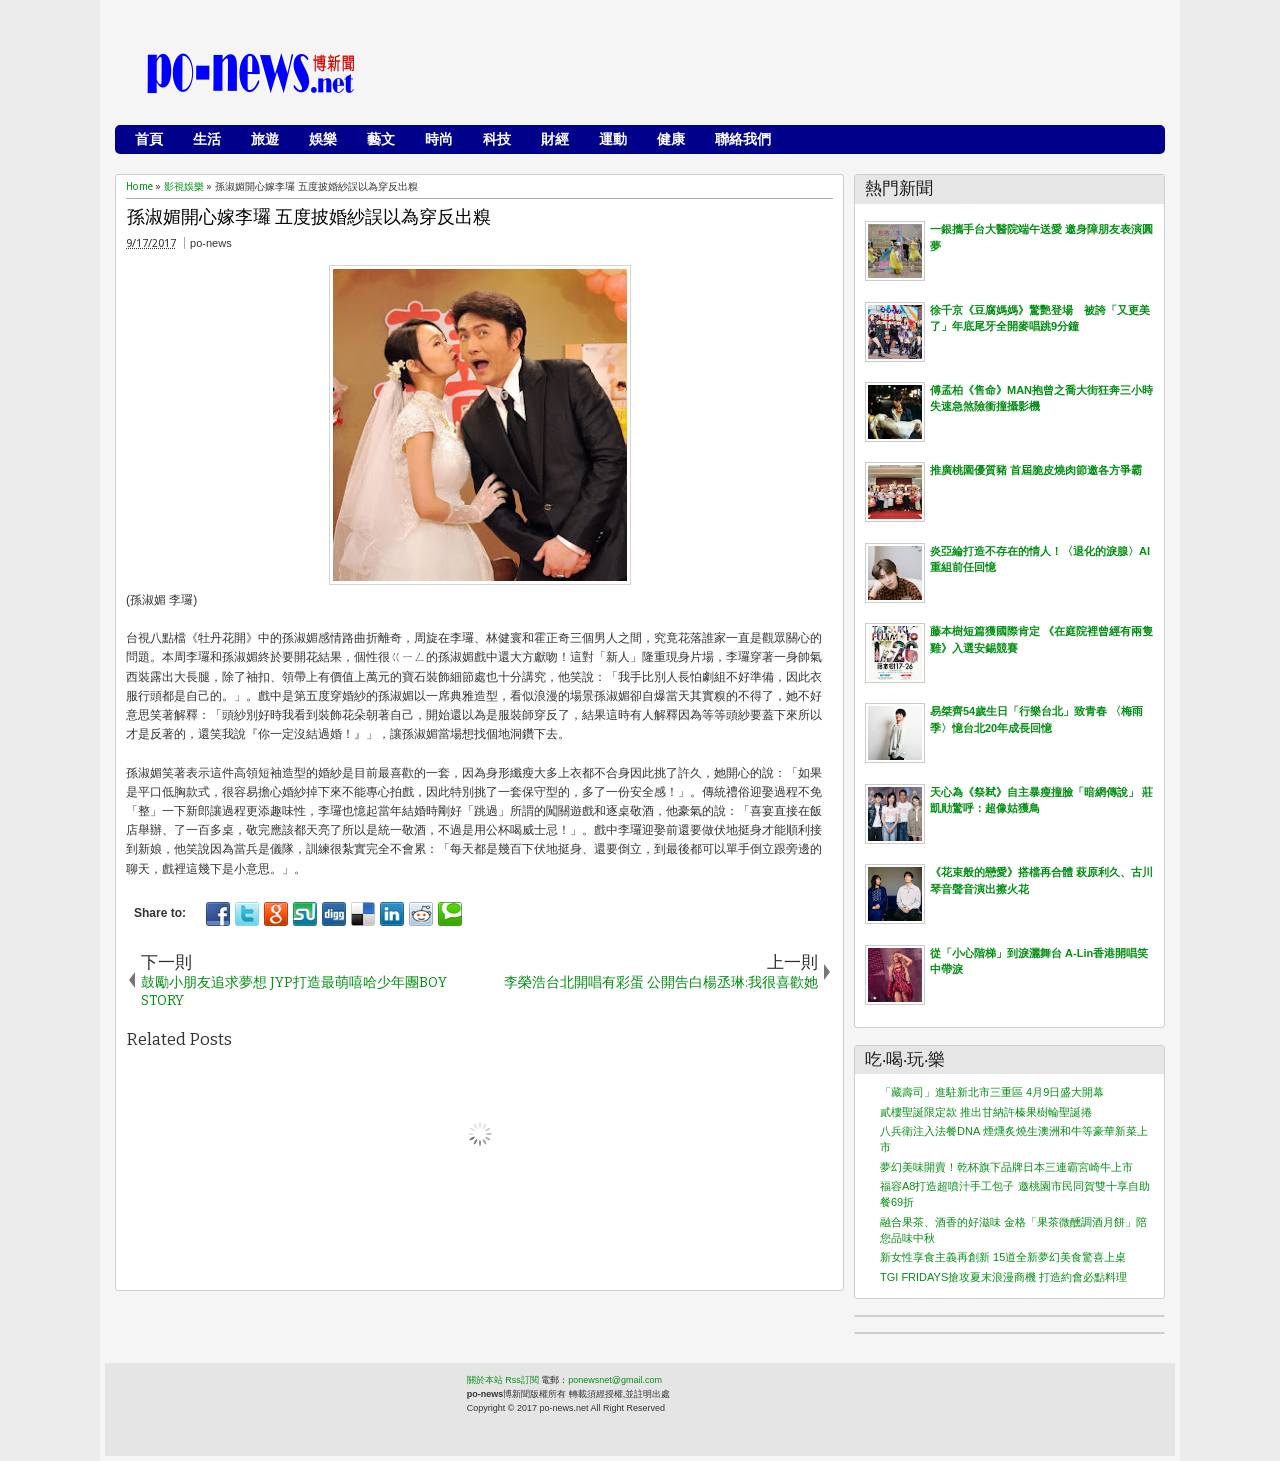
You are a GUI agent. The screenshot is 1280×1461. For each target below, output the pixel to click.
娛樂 (323, 139)
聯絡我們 (743, 139)
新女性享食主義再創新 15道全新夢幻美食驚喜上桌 (1003, 1257)
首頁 (149, 139)
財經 (555, 139)
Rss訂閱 (522, 1380)
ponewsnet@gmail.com (615, 1380)
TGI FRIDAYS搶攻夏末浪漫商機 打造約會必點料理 (1003, 1277)
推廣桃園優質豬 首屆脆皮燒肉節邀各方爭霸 (1036, 470)
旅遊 (265, 139)
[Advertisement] (791, 75)
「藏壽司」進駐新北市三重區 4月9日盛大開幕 (992, 1092)
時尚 (439, 139)
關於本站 (485, 1380)
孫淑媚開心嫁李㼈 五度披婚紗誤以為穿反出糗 (309, 217)
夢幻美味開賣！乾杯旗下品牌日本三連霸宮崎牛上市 (1006, 1167)
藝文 (381, 139)
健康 (671, 139)
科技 (497, 139)
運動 (613, 139)
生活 (207, 139)
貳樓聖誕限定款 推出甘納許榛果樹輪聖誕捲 (986, 1112)
